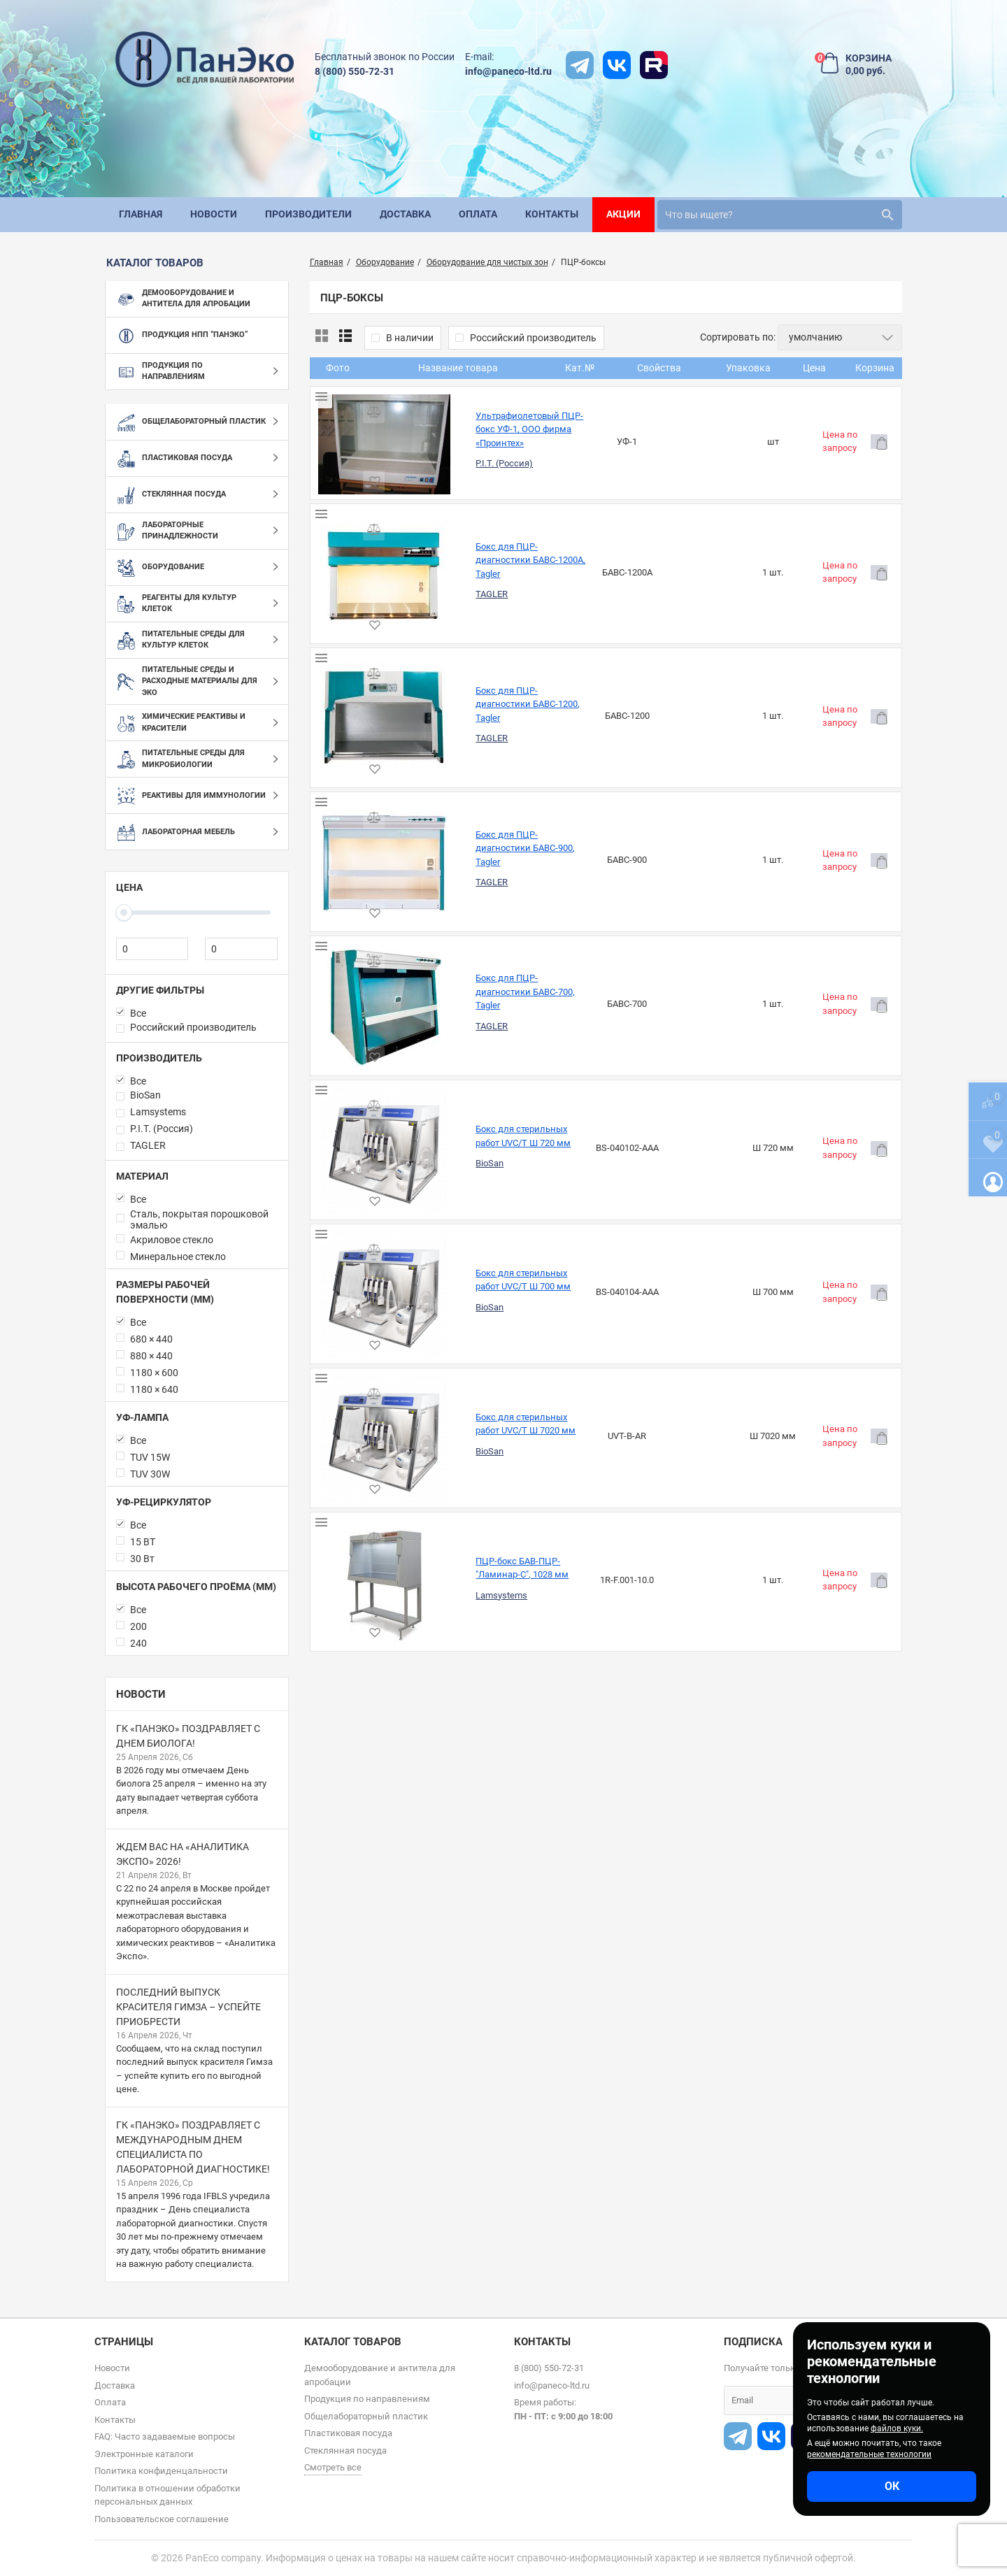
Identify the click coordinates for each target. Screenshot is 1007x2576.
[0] (152, 949)
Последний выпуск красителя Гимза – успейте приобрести (188, 2007)
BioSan (401, 842)
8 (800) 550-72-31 (354, 71)
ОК (892, 2486)
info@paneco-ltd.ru (508, 71)
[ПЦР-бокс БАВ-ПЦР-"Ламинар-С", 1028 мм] (340, 1071)
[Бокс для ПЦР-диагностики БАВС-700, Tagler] (340, 747)
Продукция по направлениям (367, 2398)
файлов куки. (897, 2428)
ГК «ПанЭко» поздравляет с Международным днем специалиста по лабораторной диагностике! (193, 2147)
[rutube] (654, 65)
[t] (580, 65)
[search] (779, 215)
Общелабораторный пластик (366, 2416)
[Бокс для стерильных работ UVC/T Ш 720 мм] (340, 829)
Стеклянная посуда (345, 2450)
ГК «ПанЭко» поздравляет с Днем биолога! (188, 1736)
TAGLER (403, 519)
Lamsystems (412, 1084)
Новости (141, 1694)
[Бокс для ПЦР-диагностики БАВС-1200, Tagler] (340, 586)
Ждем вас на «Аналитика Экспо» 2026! (182, 1854)
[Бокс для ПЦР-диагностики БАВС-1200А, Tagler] (340, 506)
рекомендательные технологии (869, 2454)
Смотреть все (333, 2467)
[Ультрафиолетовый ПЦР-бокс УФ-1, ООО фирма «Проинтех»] (340, 424)
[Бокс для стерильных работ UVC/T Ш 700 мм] (340, 909)
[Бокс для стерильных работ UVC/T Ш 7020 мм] (340, 990)
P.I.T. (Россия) (415, 438)
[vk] (617, 65)
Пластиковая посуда (348, 2433)
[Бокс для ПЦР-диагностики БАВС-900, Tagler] (340, 667)
